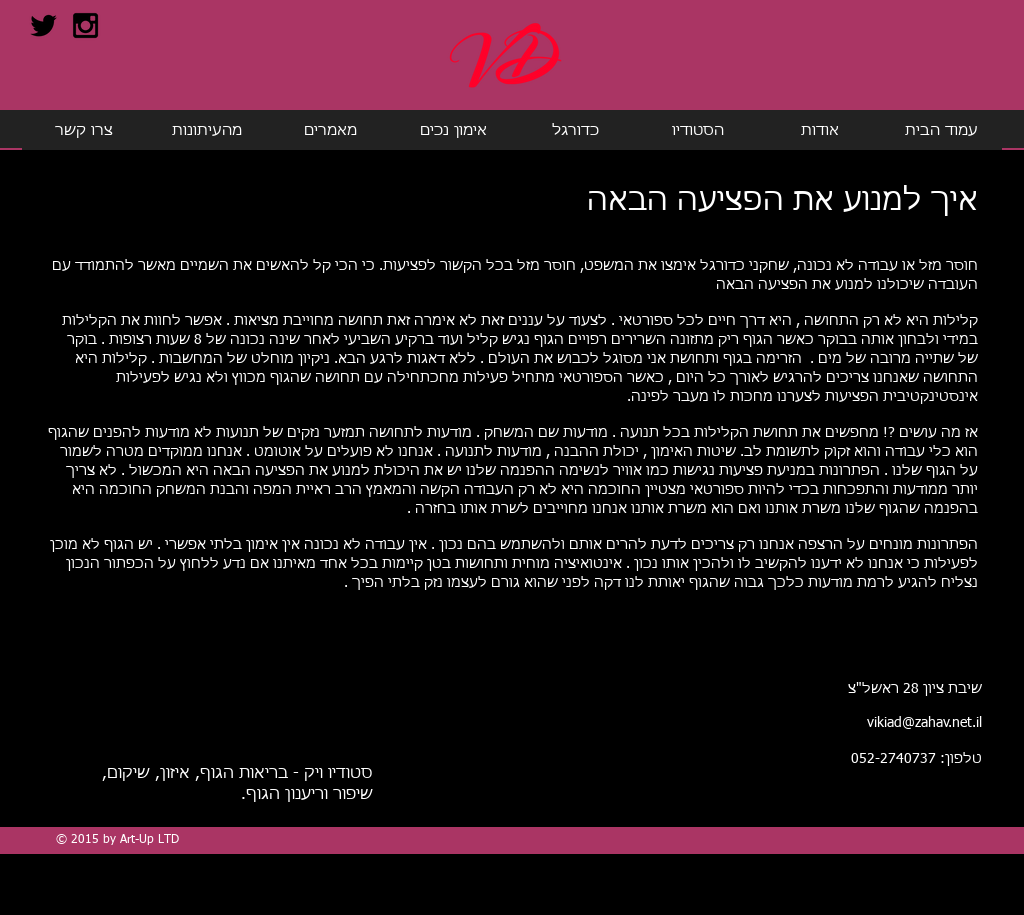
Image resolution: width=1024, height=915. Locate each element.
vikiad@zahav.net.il (924, 723)
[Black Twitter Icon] (43, 25)
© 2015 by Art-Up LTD (117, 840)
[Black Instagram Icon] (85, 25)
